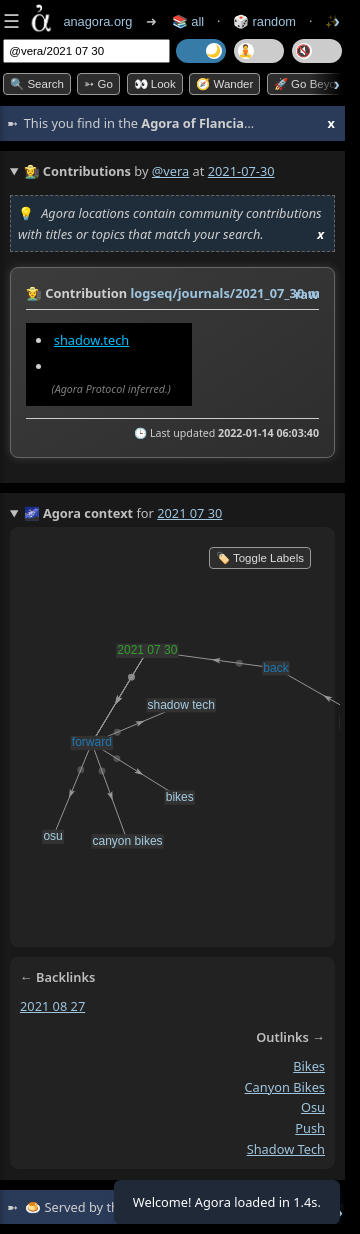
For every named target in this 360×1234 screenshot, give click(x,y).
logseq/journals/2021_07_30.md (229, 293)
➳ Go (98, 84)
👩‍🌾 (34, 293)
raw (307, 294)
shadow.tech (91, 340)
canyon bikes (285, 1087)
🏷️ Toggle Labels (260, 558)
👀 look (155, 84)
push (310, 1128)
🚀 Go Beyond (311, 84)
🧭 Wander (224, 84)
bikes (309, 1066)
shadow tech (286, 1149)
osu (313, 1107)
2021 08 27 (52, 1006)
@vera (170, 171)
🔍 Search (37, 84)
